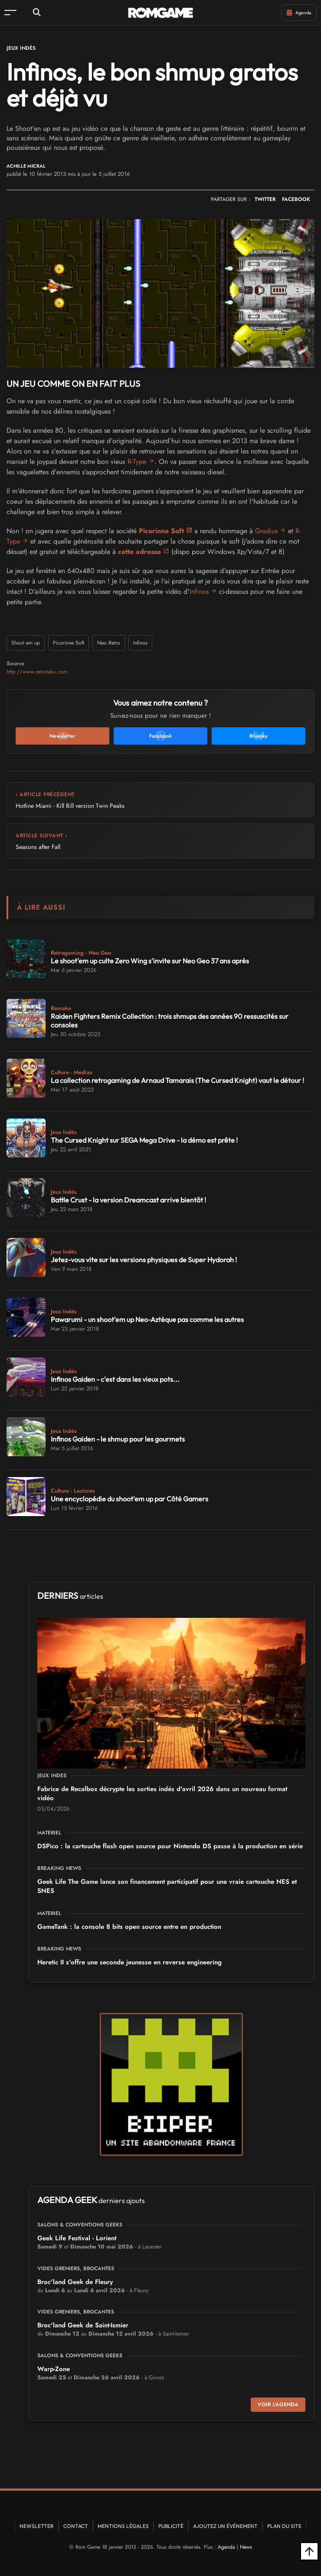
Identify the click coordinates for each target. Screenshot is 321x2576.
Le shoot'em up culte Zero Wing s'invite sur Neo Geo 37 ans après (150, 960)
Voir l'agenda (278, 2404)
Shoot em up (25, 643)
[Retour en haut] (309, 2551)
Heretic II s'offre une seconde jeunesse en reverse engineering (129, 1962)
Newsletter (37, 2526)
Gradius (266, 531)
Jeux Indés (21, 48)
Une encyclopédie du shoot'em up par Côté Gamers (129, 1498)
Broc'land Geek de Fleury (75, 2282)
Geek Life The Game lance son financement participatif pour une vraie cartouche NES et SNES (167, 1886)
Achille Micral (26, 166)
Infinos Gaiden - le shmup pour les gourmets (118, 1439)
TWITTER (265, 199)
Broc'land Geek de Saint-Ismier (82, 2325)
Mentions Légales (123, 2526)
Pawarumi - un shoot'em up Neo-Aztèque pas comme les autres (147, 1319)
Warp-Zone (53, 2369)
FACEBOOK (296, 199)
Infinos (199, 591)
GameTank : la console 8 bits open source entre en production (129, 1926)
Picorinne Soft (161, 531)
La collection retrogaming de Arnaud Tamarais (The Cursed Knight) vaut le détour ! (177, 1080)
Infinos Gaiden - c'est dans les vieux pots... (115, 1379)
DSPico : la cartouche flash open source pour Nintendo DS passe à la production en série (170, 1846)
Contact (75, 2526)
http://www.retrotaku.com (37, 671)
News (246, 2547)
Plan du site (284, 2526)
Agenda (226, 2547)
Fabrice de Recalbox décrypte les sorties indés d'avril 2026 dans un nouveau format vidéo (162, 1793)
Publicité (170, 2526)
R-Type (137, 462)
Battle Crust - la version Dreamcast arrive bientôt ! (128, 1200)
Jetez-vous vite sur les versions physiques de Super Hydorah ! (144, 1259)
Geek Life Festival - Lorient (76, 2238)
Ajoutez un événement (225, 2526)
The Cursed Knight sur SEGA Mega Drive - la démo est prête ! (144, 1140)
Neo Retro (108, 643)
